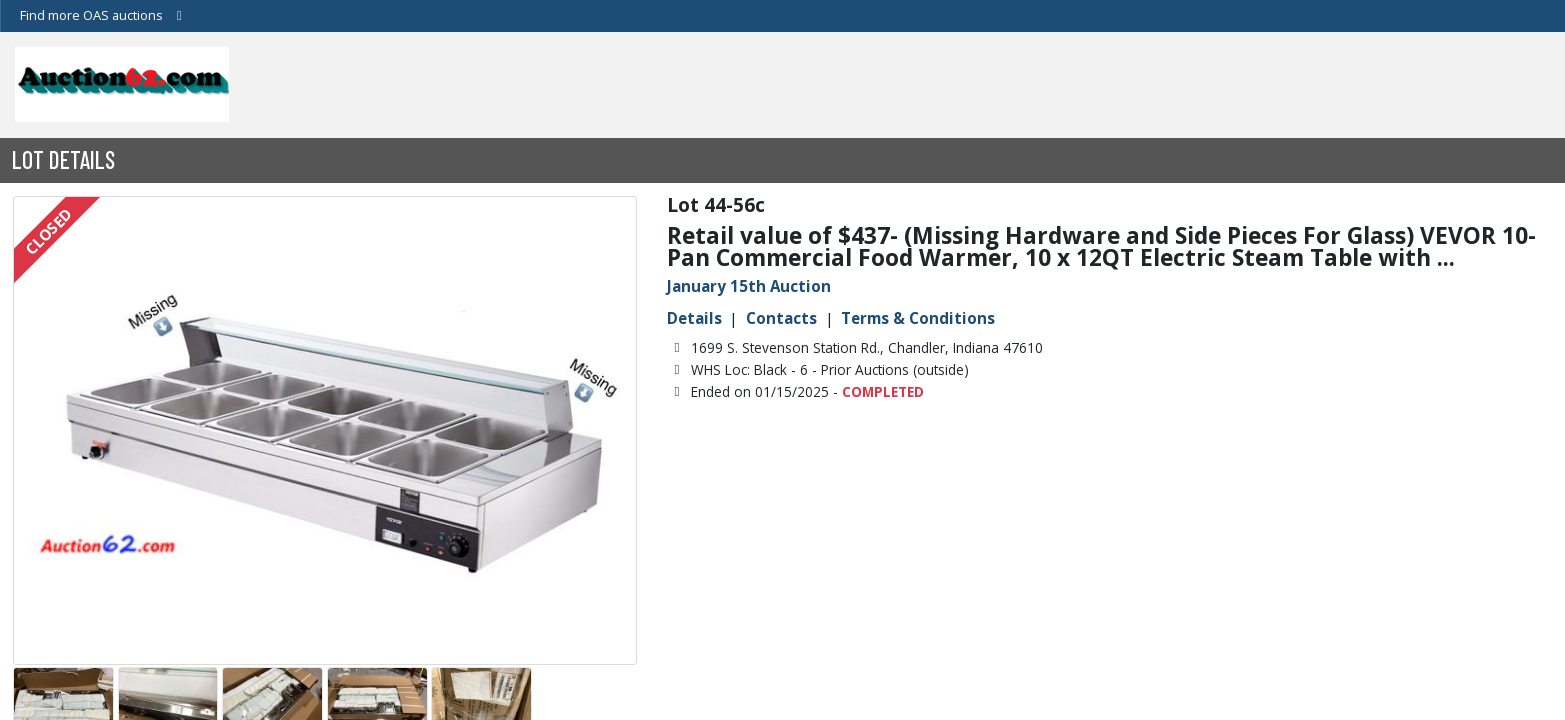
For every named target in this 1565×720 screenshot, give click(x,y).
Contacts (781, 318)
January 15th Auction (749, 286)
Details (694, 318)
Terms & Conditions (918, 318)
